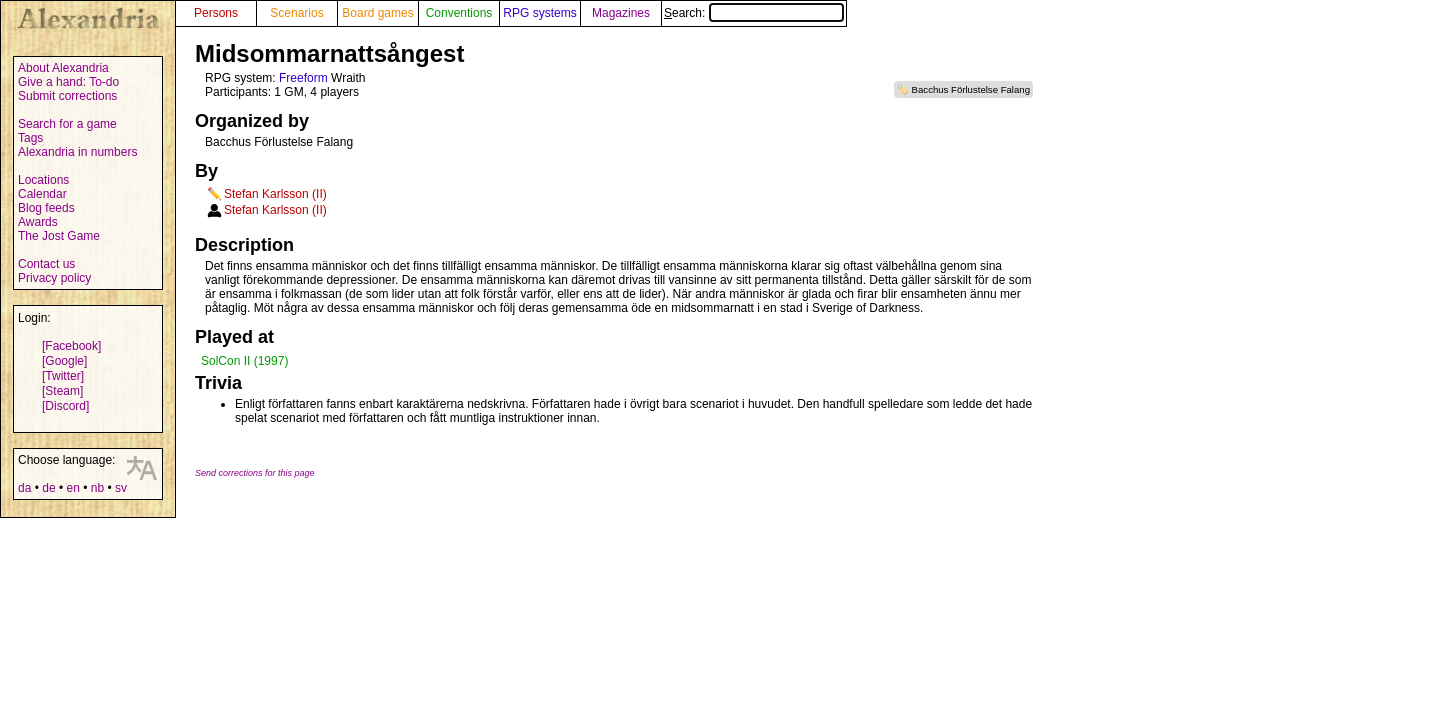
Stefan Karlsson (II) (275, 194)
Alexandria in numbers (77, 152)
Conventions (459, 13)
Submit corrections (67, 96)
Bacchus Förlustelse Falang (971, 89)
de (48, 488)
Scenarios (296, 13)
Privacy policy (54, 278)
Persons (216, 13)
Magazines (621, 13)
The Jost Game (59, 236)
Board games (377, 13)
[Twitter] (63, 376)
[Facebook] (71, 346)
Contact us (46, 264)
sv (121, 488)
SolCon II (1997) (244, 361)
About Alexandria (63, 68)
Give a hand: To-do (68, 82)
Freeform (303, 78)
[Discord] (65, 406)
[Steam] (62, 391)
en (72, 488)
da (24, 488)
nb (97, 488)
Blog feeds (46, 208)
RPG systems (539, 13)
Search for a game (67, 124)
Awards (38, 222)
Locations (43, 180)
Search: (754, 13)
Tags (30, 138)
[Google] (64, 361)
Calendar (42, 194)
